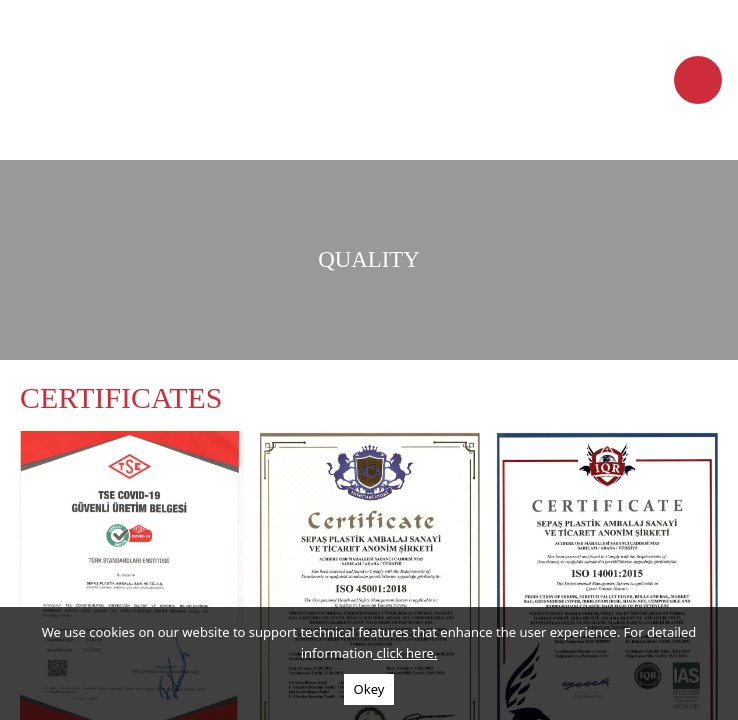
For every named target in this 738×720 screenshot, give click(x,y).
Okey (369, 689)
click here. (405, 653)
